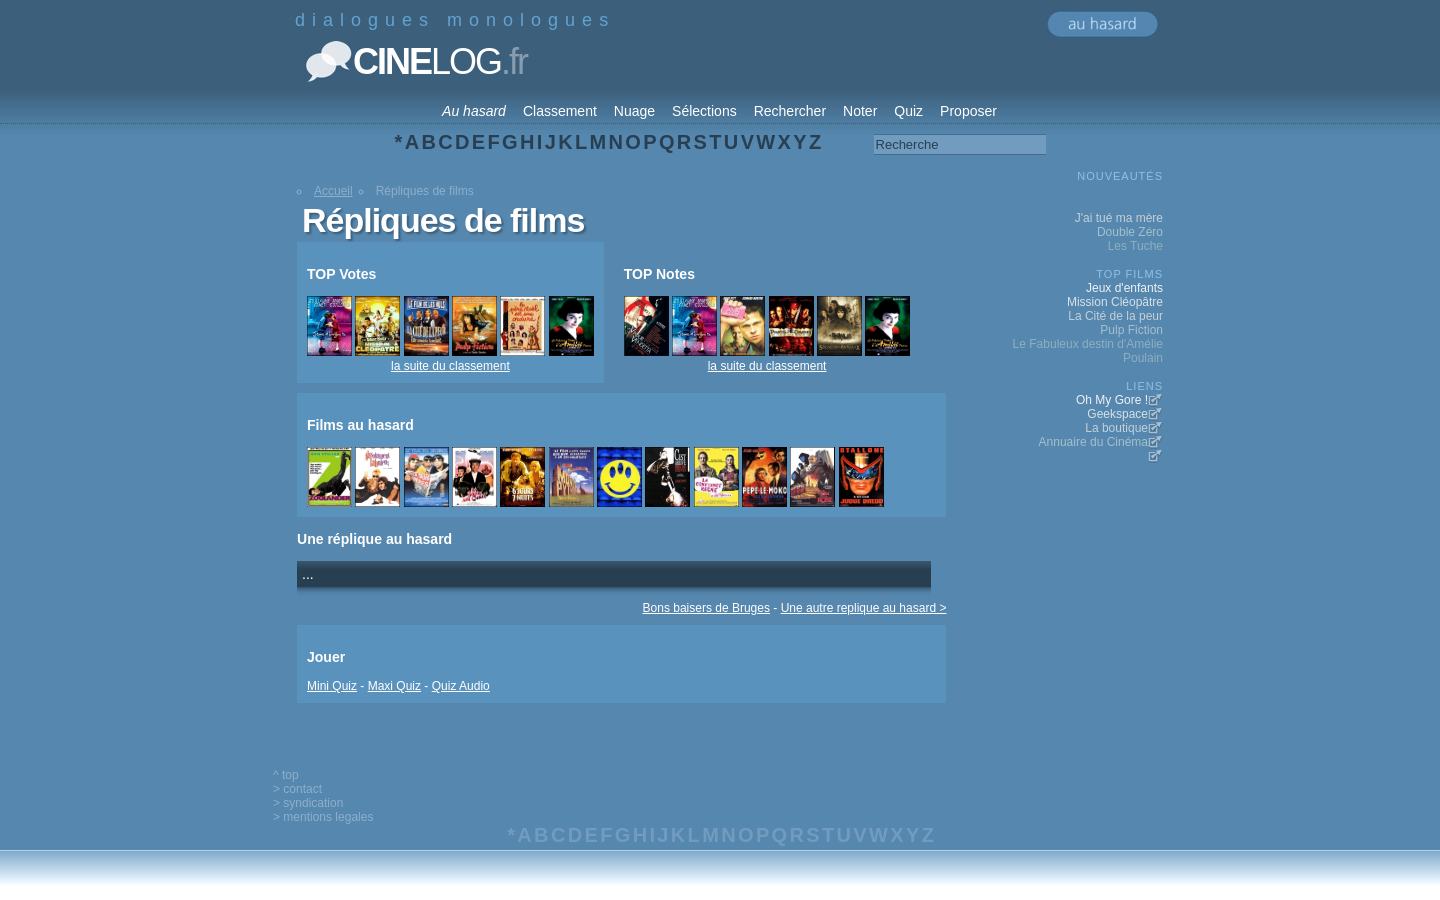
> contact (297, 789)
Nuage (634, 111)
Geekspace (1117, 414)
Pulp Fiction (1131, 330)
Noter (860, 111)
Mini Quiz (332, 686)
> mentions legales (323, 817)
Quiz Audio (461, 686)
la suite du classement (450, 366)
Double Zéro (1130, 232)
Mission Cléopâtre (1115, 302)
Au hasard (474, 111)
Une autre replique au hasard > (864, 608)
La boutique (1116, 428)
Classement (560, 111)
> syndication (308, 803)
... (308, 574)
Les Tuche (1135, 246)
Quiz (908, 111)
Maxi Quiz (394, 686)
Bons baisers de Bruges (706, 608)
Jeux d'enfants (1124, 288)
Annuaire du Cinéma (1093, 442)
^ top (286, 775)
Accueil (333, 191)
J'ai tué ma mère (1119, 218)
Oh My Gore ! (1112, 400)
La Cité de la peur (1115, 316)
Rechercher (790, 111)
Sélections (704, 111)
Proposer (968, 111)
